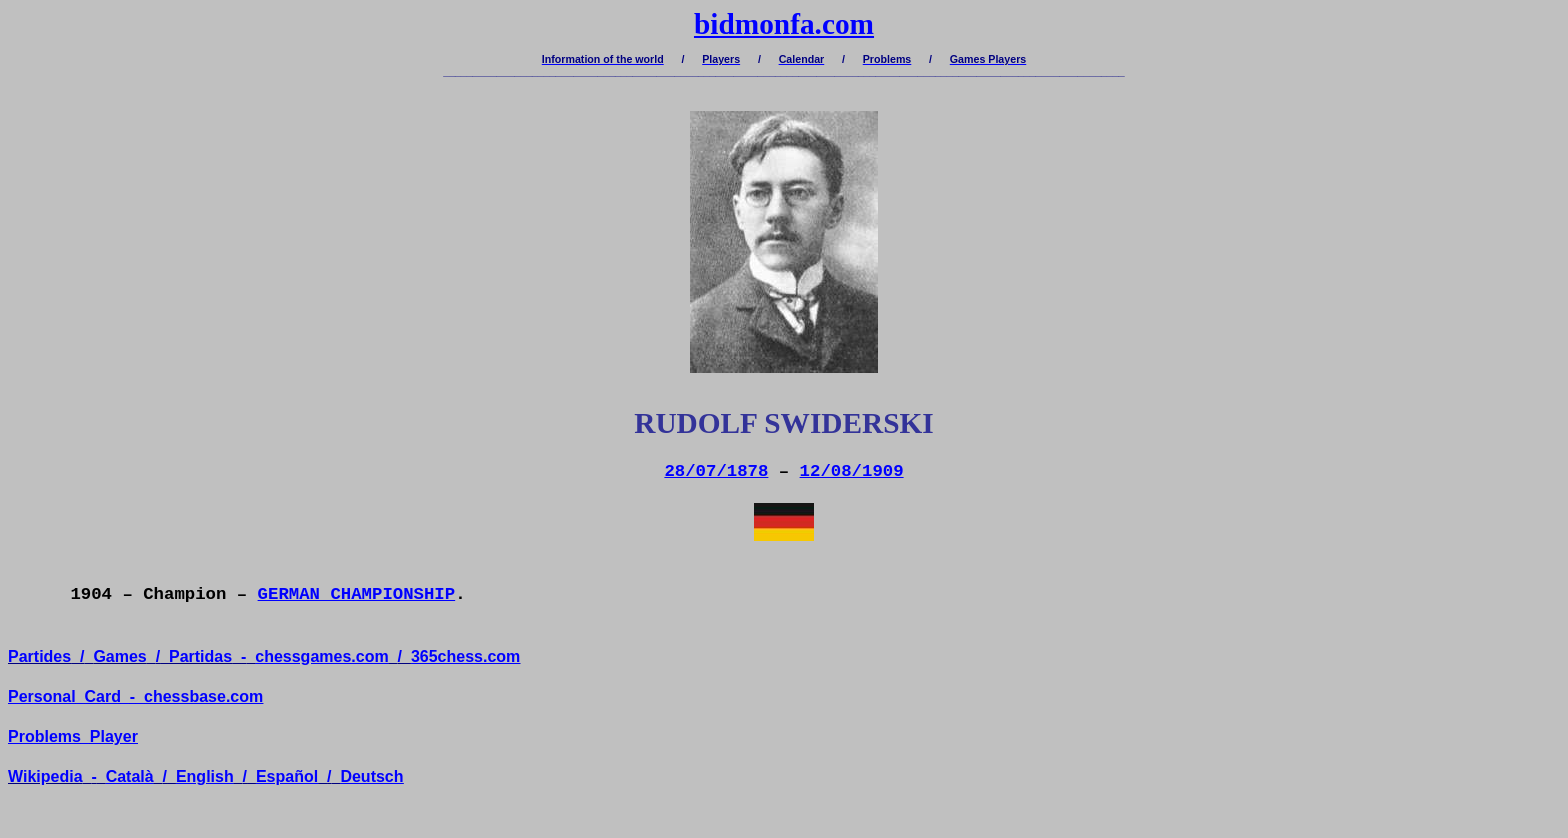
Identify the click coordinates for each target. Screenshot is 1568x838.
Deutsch (371, 776)
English (205, 776)
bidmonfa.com (784, 24)
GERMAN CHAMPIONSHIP (357, 594)
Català (130, 776)
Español (287, 776)
